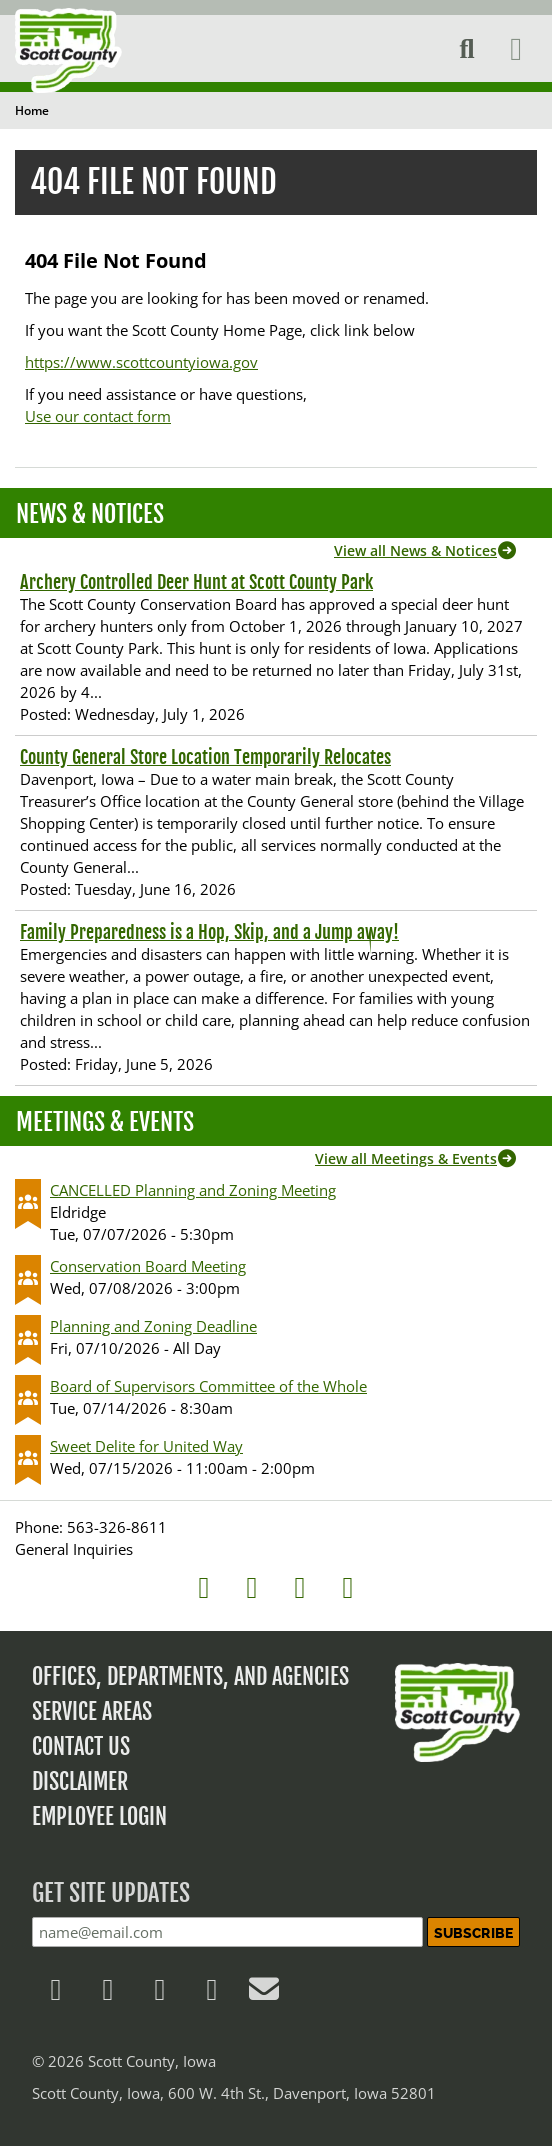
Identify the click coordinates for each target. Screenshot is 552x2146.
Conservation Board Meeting (148, 1266)
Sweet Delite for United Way (146, 1446)
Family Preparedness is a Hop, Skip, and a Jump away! (209, 932)
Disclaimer (80, 1781)
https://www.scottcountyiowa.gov (141, 362)
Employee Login (99, 1816)
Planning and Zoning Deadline (153, 1326)
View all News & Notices (415, 550)
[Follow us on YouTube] (212, 1994)
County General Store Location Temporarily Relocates (205, 757)
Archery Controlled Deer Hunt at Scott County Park (196, 582)
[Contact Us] (264, 1994)
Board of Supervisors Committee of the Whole (208, 1386)
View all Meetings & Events (406, 1158)
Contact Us (81, 1746)
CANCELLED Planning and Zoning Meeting (193, 1190)
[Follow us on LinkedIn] (160, 1994)
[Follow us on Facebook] (56, 1994)
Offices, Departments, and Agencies (190, 1676)
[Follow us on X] (108, 1994)
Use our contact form (98, 416)
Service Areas (92, 1711)
